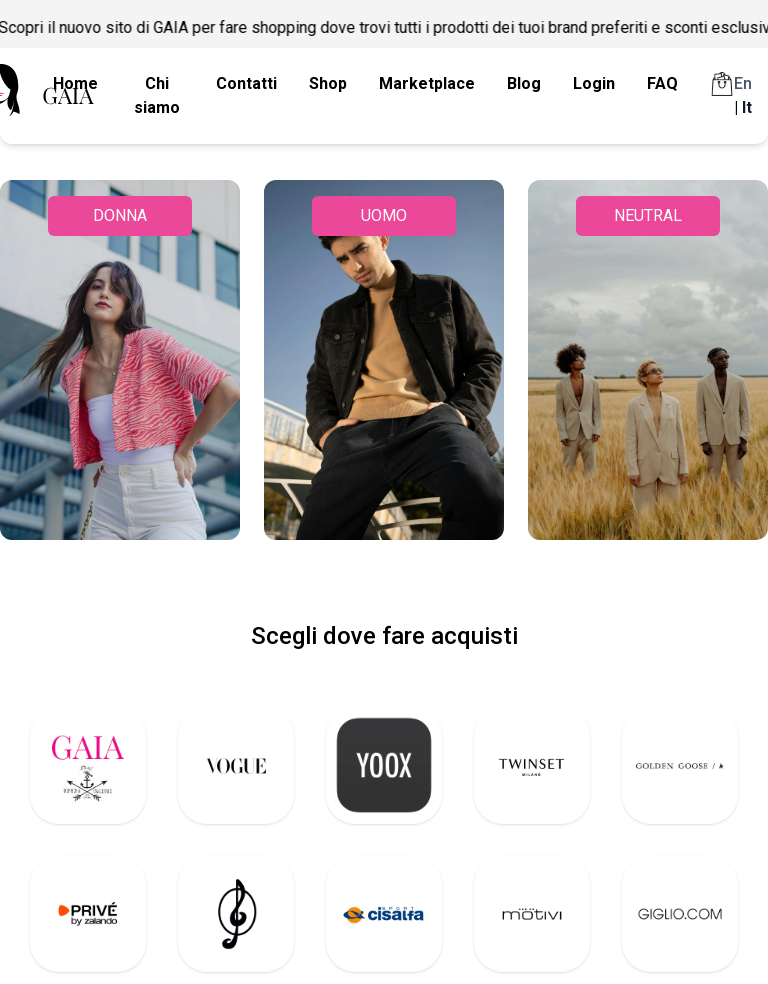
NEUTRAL (648, 215)
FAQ (662, 83)
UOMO (384, 215)
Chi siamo (157, 95)
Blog (524, 83)
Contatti (246, 83)
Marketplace (427, 83)
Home (75, 83)
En (743, 83)
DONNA (120, 215)
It (747, 107)
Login (594, 83)
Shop (328, 83)
